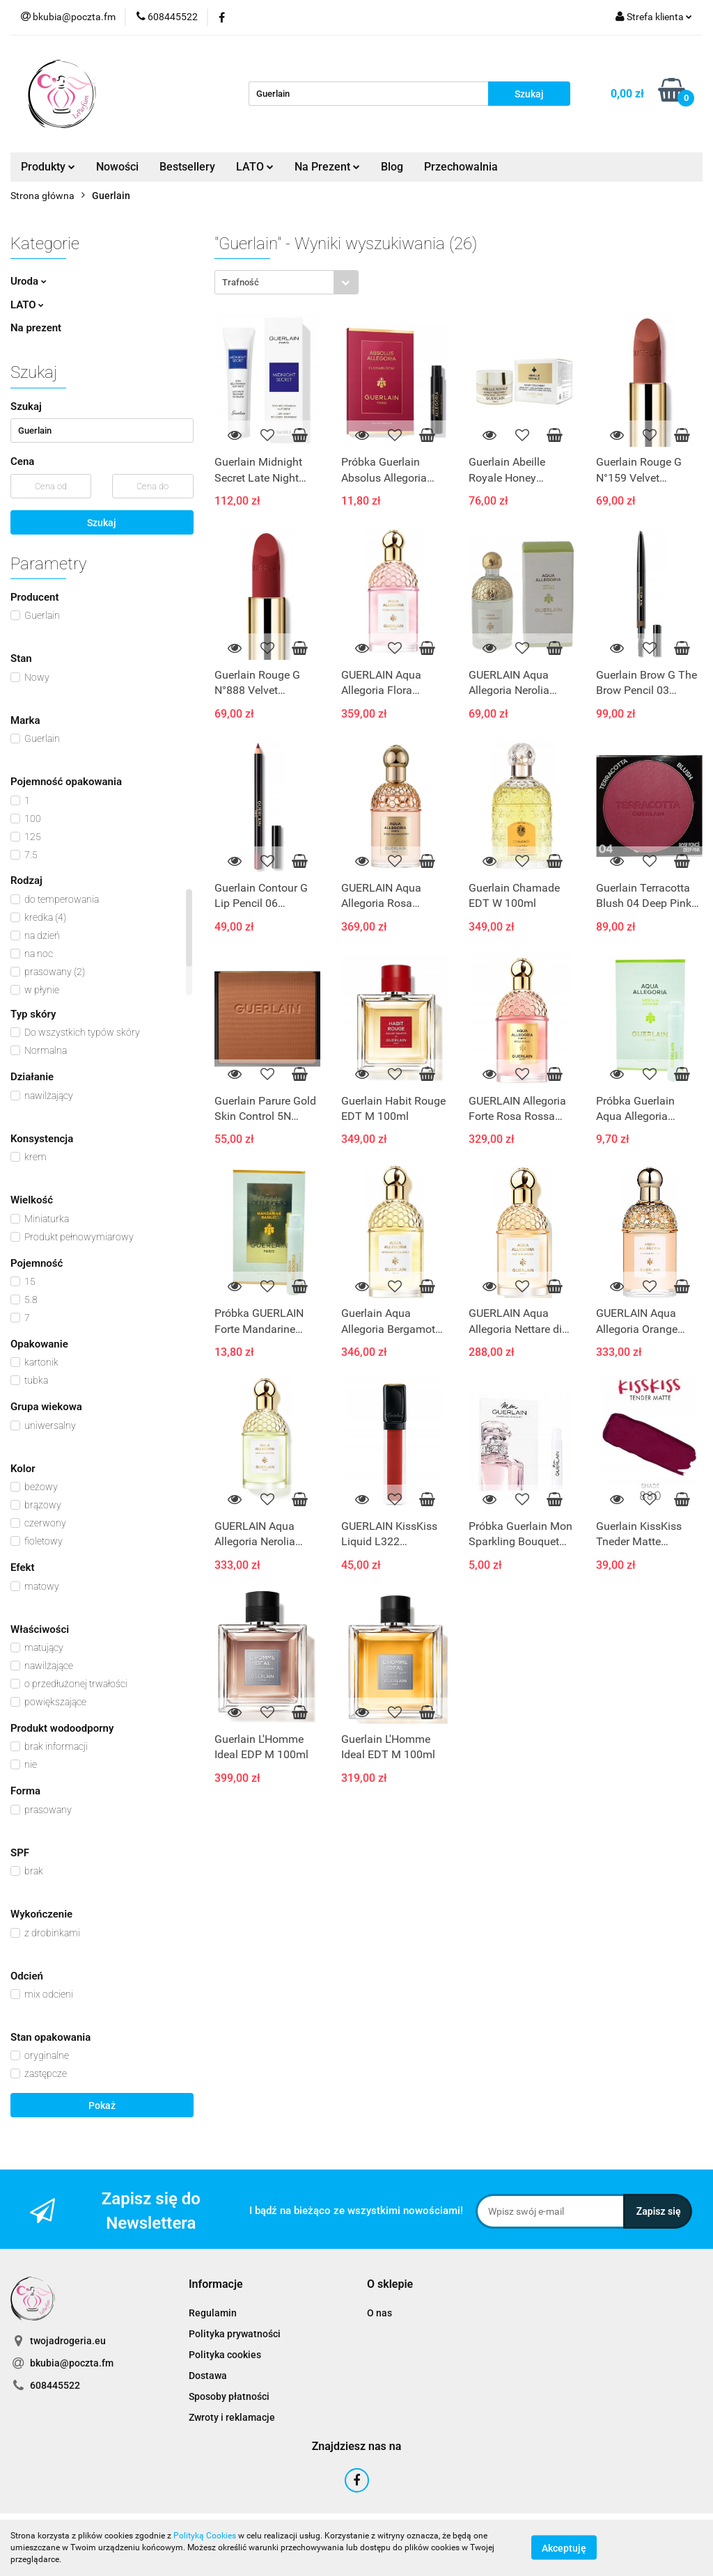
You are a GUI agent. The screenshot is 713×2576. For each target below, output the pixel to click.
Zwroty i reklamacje (232, 2417)
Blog (392, 166)
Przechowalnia (461, 166)
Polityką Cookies (204, 2536)
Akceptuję (564, 2548)
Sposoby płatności (229, 2396)
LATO (255, 166)
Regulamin (213, 2312)
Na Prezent (327, 166)
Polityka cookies (225, 2354)
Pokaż (102, 2105)
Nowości (117, 166)
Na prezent (35, 328)
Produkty (48, 166)
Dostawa (208, 2375)
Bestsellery (187, 166)
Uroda (28, 281)
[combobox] (286, 282)
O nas (379, 2312)
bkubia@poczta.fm (71, 2363)
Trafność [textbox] (240, 282)
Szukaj (101, 522)
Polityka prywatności (235, 2333)
